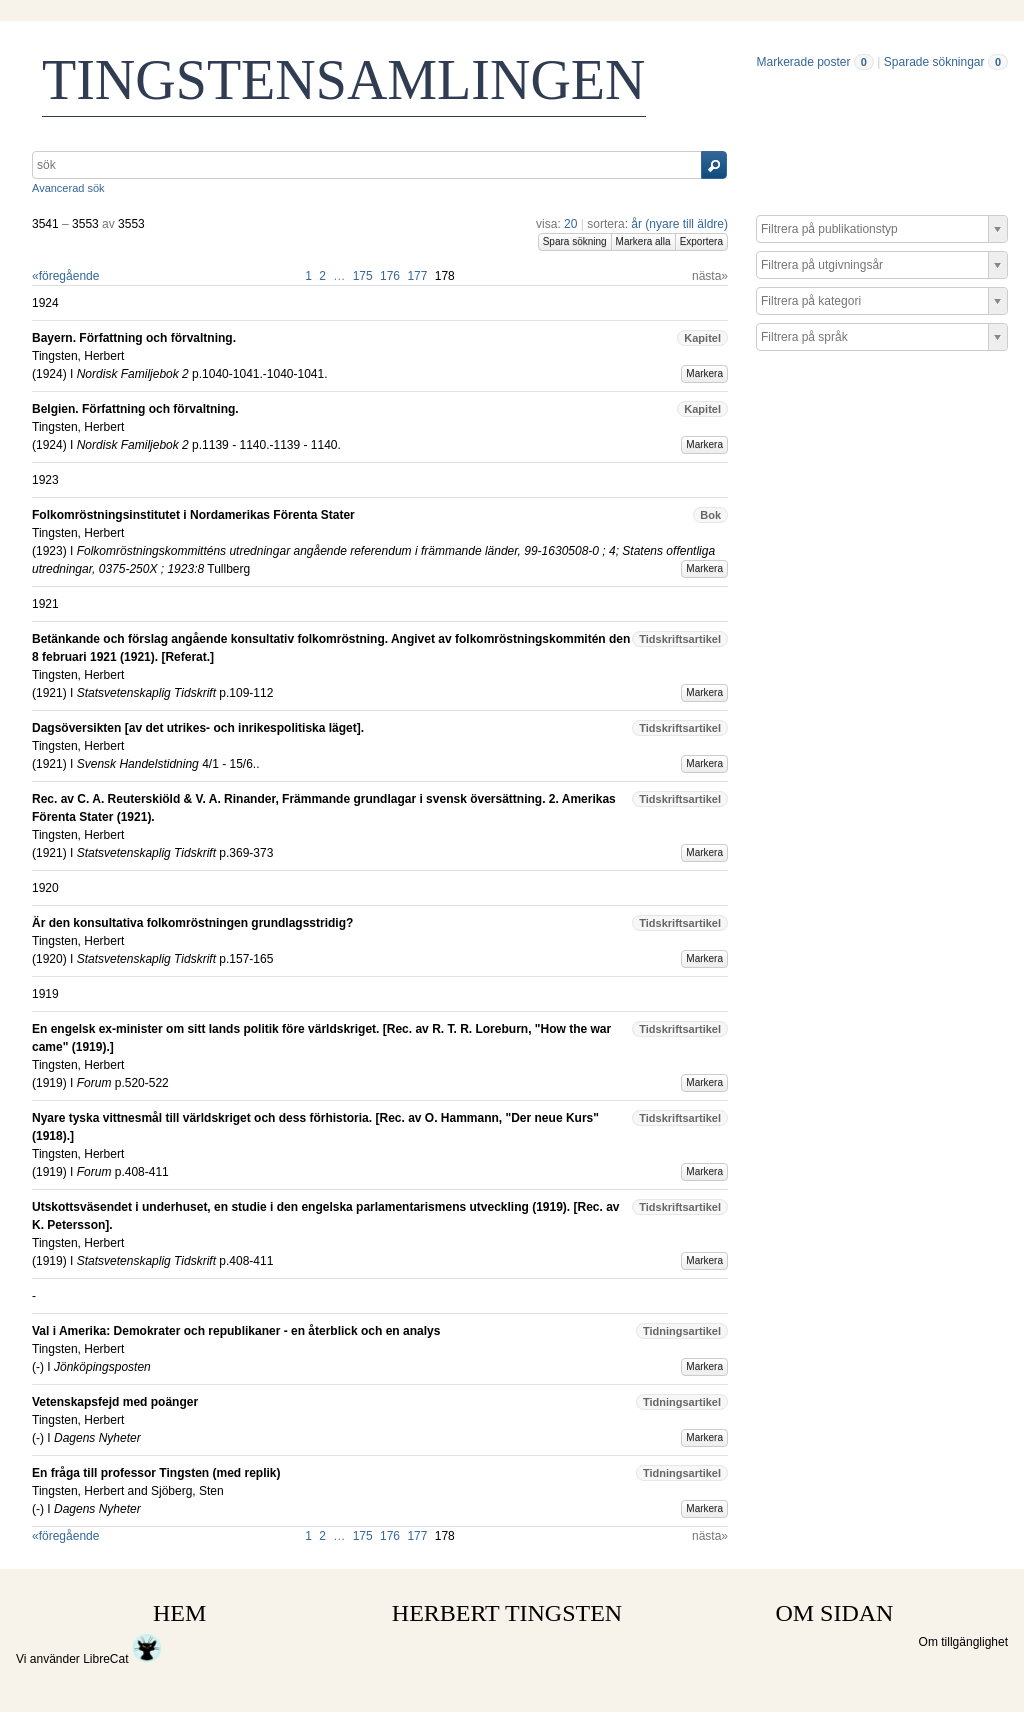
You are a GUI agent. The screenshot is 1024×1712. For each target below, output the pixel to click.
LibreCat (122, 1659)
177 (417, 276)
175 (363, 276)
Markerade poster (803, 62)
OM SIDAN (834, 1613)
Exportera (701, 241)
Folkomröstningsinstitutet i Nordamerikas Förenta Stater (193, 515)
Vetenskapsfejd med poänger (115, 1402)
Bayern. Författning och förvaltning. (134, 338)
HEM (179, 1613)
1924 (49, 374)
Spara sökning (575, 241)
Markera (704, 373)
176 (390, 276)
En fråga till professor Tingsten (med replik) (156, 1473)
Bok (710, 515)
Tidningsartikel (682, 1331)
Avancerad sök (68, 188)
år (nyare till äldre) (679, 224)
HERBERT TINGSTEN (507, 1613)
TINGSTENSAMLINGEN (344, 80)
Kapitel (702, 338)
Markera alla (643, 241)
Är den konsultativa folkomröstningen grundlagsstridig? (192, 923)
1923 (49, 551)
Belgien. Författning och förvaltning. (135, 409)
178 (445, 276)
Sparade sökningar (934, 62)
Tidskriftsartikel (680, 639)
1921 (49, 693)
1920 (49, 959)
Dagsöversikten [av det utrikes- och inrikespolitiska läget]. (198, 728)
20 (570, 224)
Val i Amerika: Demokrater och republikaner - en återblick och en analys (236, 1331)
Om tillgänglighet (963, 1642)
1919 (49, 1083)
